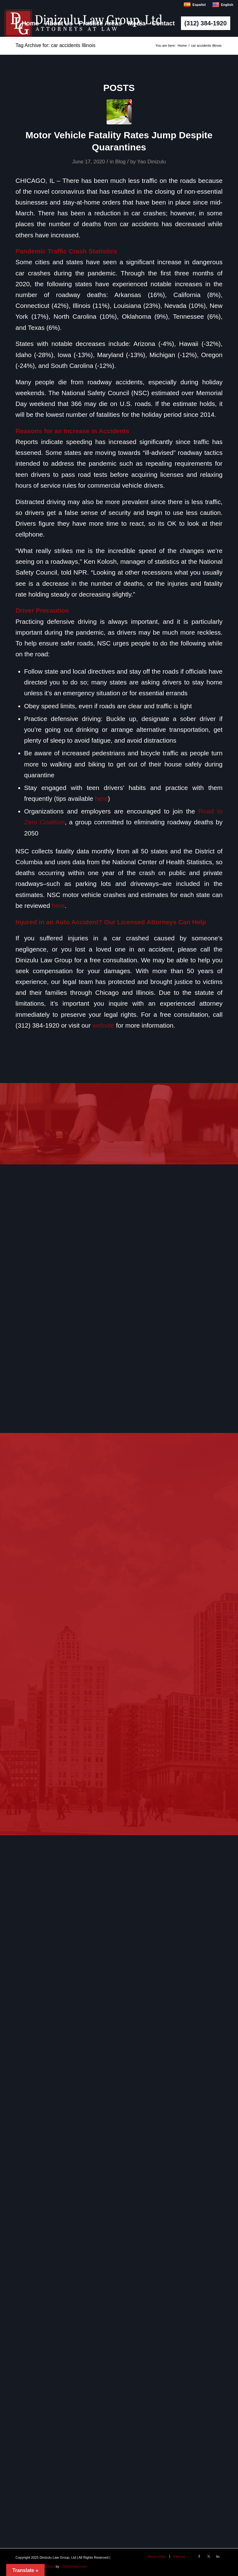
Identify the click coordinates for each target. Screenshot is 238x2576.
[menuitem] (30, 23)
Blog (120, 162)
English (222, 4)
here (101, 798)
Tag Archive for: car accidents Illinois (55, 45)
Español (194, 4)
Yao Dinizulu (151, 162)
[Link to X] (208, 2556)
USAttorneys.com (73, 2566)
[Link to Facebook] (199, 2556)
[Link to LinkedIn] (218, 2556)
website (103, 1025)
